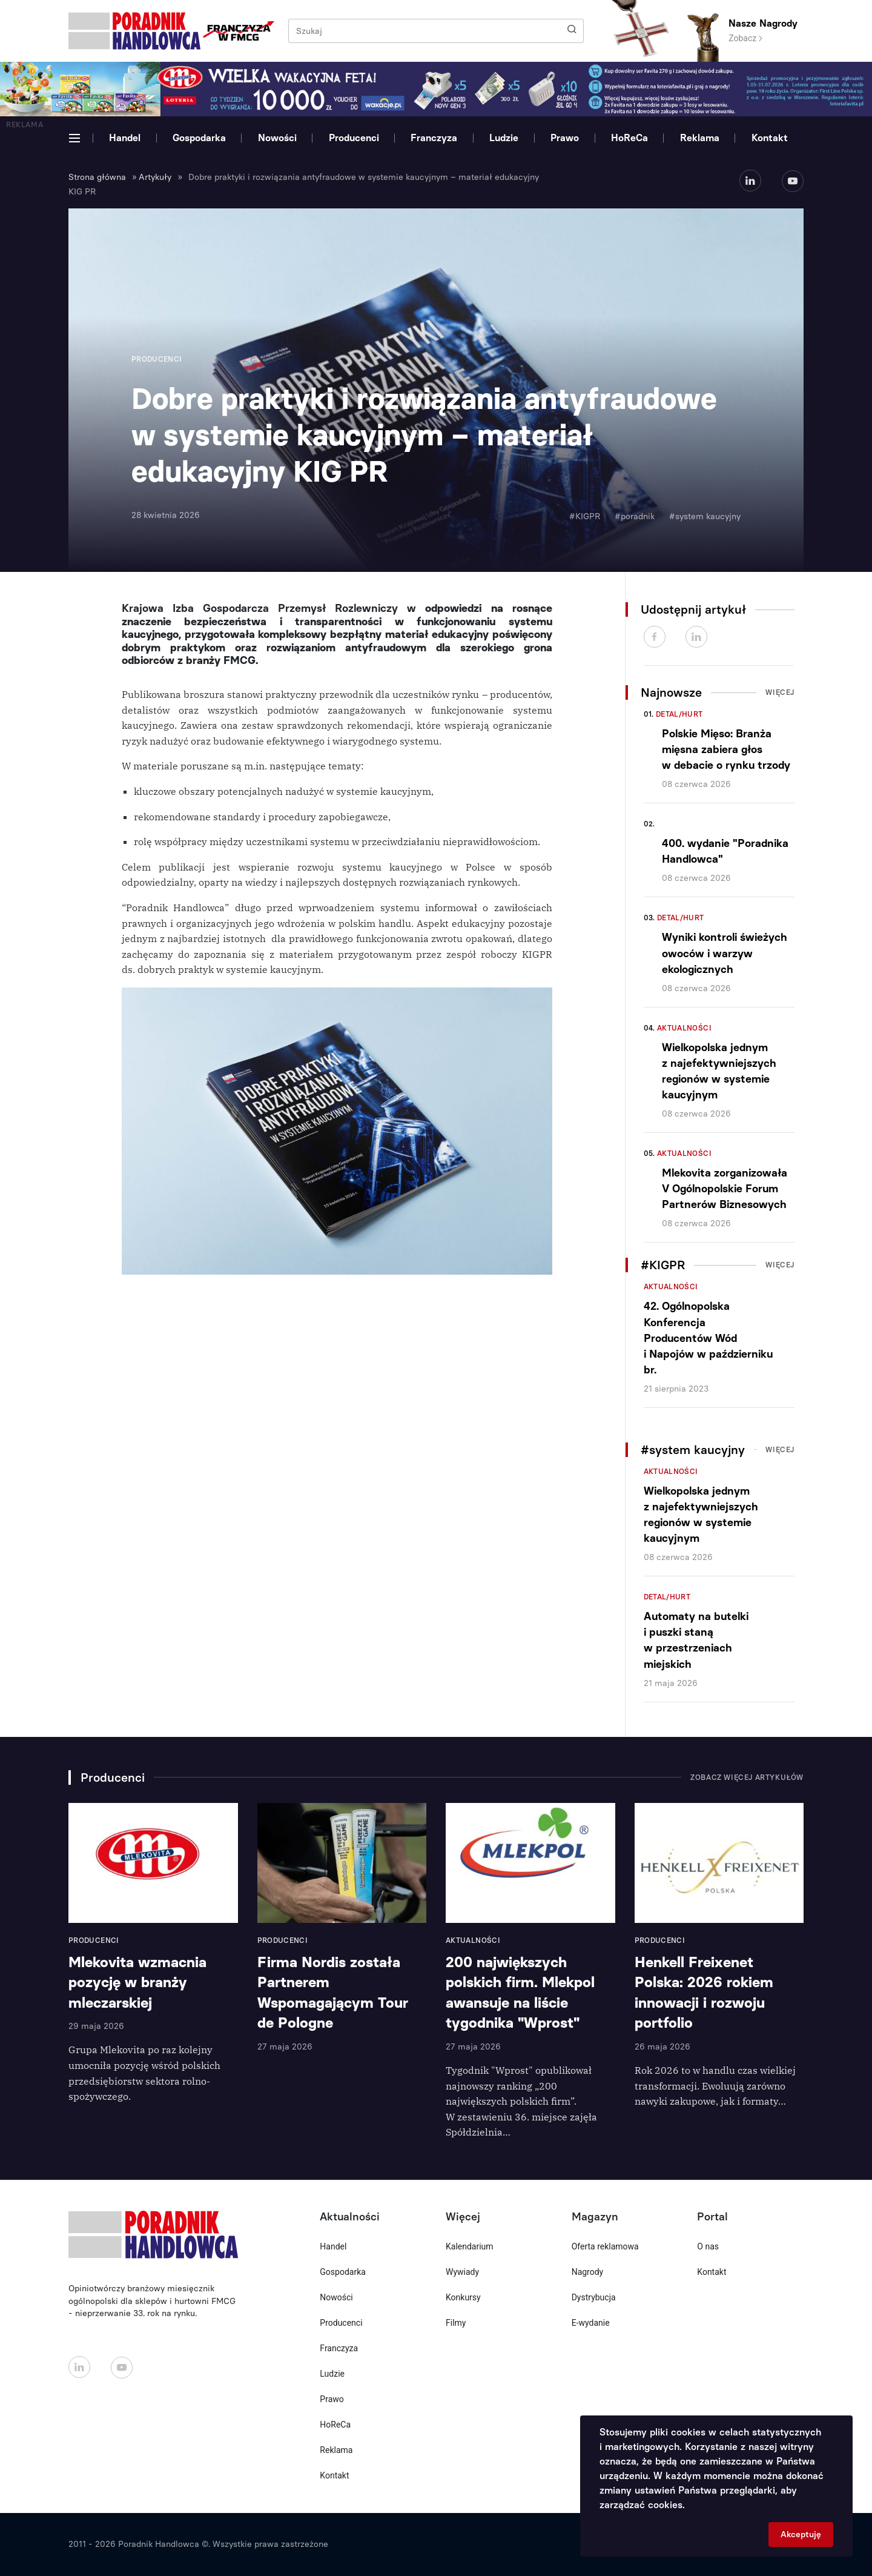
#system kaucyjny (705, 516)
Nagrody (588, 2272)
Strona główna (97, 177)
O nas (708, 2246)
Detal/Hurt (679, 714)
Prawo (564, 138)
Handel (124, 138)
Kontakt (769, 138)
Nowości (277, 138)
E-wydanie (591, 2323)
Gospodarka (199, 138)
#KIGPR (584, 516)
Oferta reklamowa (605, 2246)
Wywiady (462, 2272)
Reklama (699, 138)
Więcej (779, 692)
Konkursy (463, 2297)
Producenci (354, 138)
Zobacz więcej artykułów (747, 1777)
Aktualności (684, 1028)
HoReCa (629, 138)
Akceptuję (801, 2534)
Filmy (456, 2323)
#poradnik (635, 516)
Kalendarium (470, 2246)
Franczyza (434, 138)
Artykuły (155, 177)
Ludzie (503, 138)
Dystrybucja (594, 2297)
